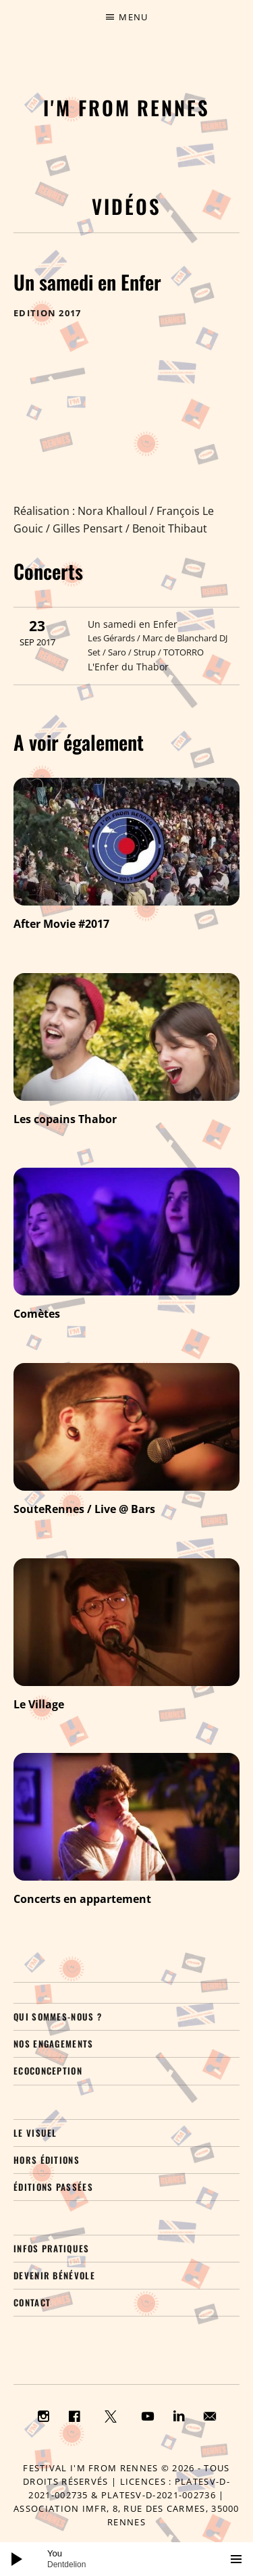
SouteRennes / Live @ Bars (84, 1509)
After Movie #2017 (61, 923)
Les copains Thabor (65, 1119)
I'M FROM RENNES (126, 107)
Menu (133, 17)
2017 (70, 313)
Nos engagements (53, 2043)
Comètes (36, 1313)
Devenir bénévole (54, 2275)
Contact (32, 2302)
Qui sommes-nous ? (57, 2016)
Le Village (38, 1704)
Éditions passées (53, 2187)
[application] (126, 2559)
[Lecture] (17, 2559)
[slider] (133, 2559)
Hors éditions (46, 2159)
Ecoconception (47, 2070)
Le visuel (35, 2132)
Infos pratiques (51, 2248)
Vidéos (126, 205)
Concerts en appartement (82, 1898)
